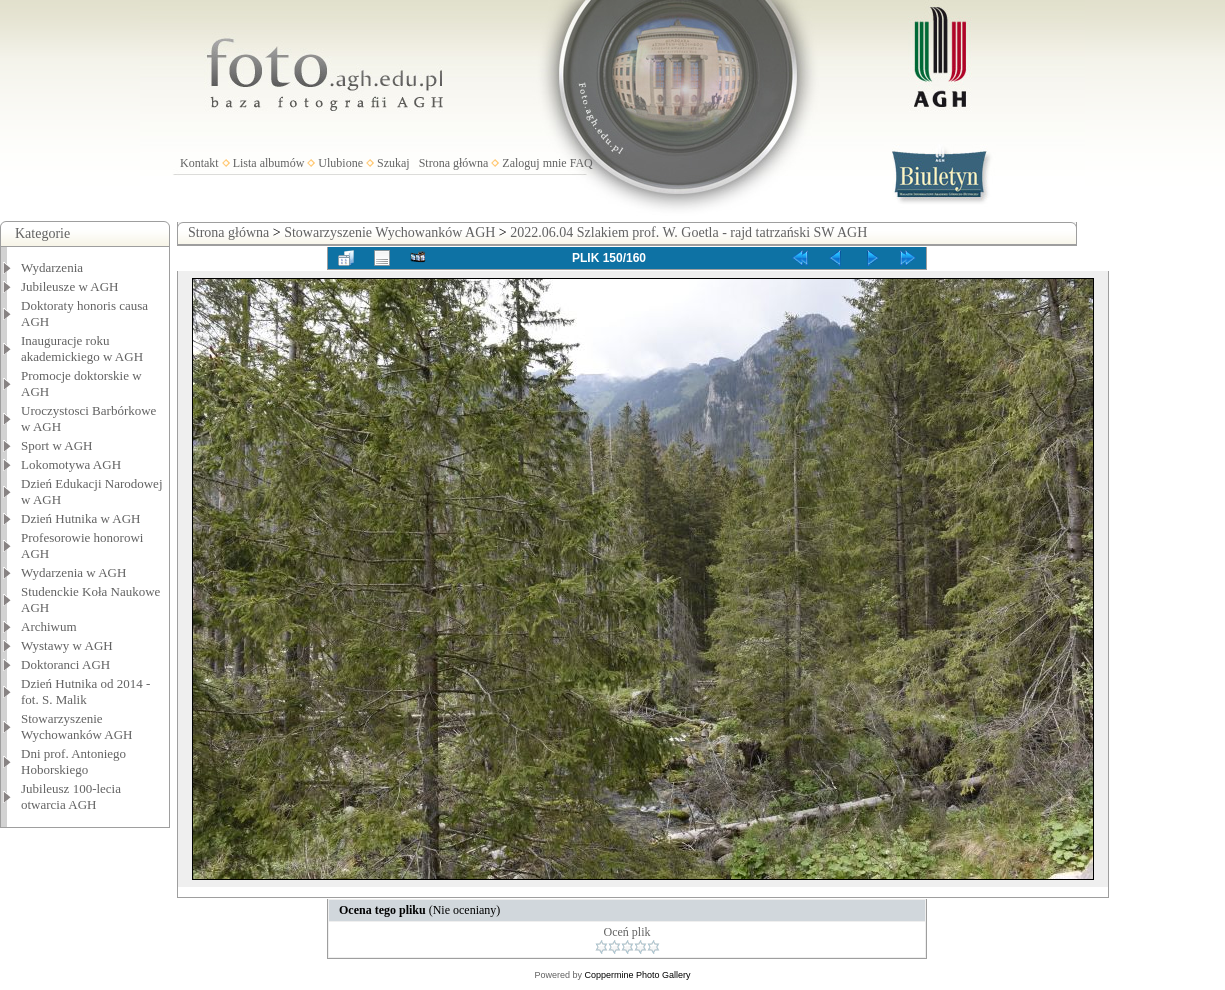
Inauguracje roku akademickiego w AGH (82, 348)
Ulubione (340, 163)
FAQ (581, 163)
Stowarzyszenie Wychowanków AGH (77, 726)
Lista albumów (269, 163)
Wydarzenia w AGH (73, 572)
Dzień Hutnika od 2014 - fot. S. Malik (85, 691)
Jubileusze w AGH (70, 286)
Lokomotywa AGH (71, 464)
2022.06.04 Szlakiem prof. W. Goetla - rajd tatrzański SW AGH (688, 232)
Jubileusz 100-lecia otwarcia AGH (71, 796)
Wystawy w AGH (67, 645)
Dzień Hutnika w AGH (81, 518)
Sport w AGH (57, 445)
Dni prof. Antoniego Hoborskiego (73, 761)
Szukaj (393, 163)
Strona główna (454, 163)
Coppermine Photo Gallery (637, 975)
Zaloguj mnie (534, 163)
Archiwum (49, 626)
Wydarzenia (52, 267)
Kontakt (199, 163)
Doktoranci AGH (65, 664)
